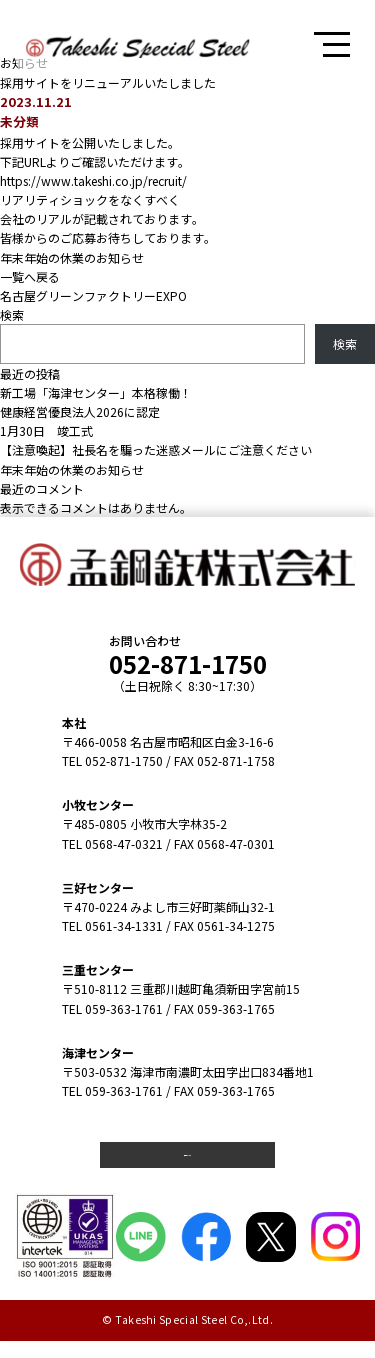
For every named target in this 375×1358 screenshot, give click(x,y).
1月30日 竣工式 (46, 430)
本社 (74, 722)
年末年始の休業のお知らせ (72, 257)
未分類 (19, 121)
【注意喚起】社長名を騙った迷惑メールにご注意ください (156, 449)
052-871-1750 (188, 663)
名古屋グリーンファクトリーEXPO (93, 295)
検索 (12, 314)
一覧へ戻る (30, 276)
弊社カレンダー (188, 1163)
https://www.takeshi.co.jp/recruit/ (93, 180)
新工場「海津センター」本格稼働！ (96, 392)
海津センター (98, 1052)
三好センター (98, 887)
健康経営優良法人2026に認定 (80, 411)
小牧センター (98, 804)
